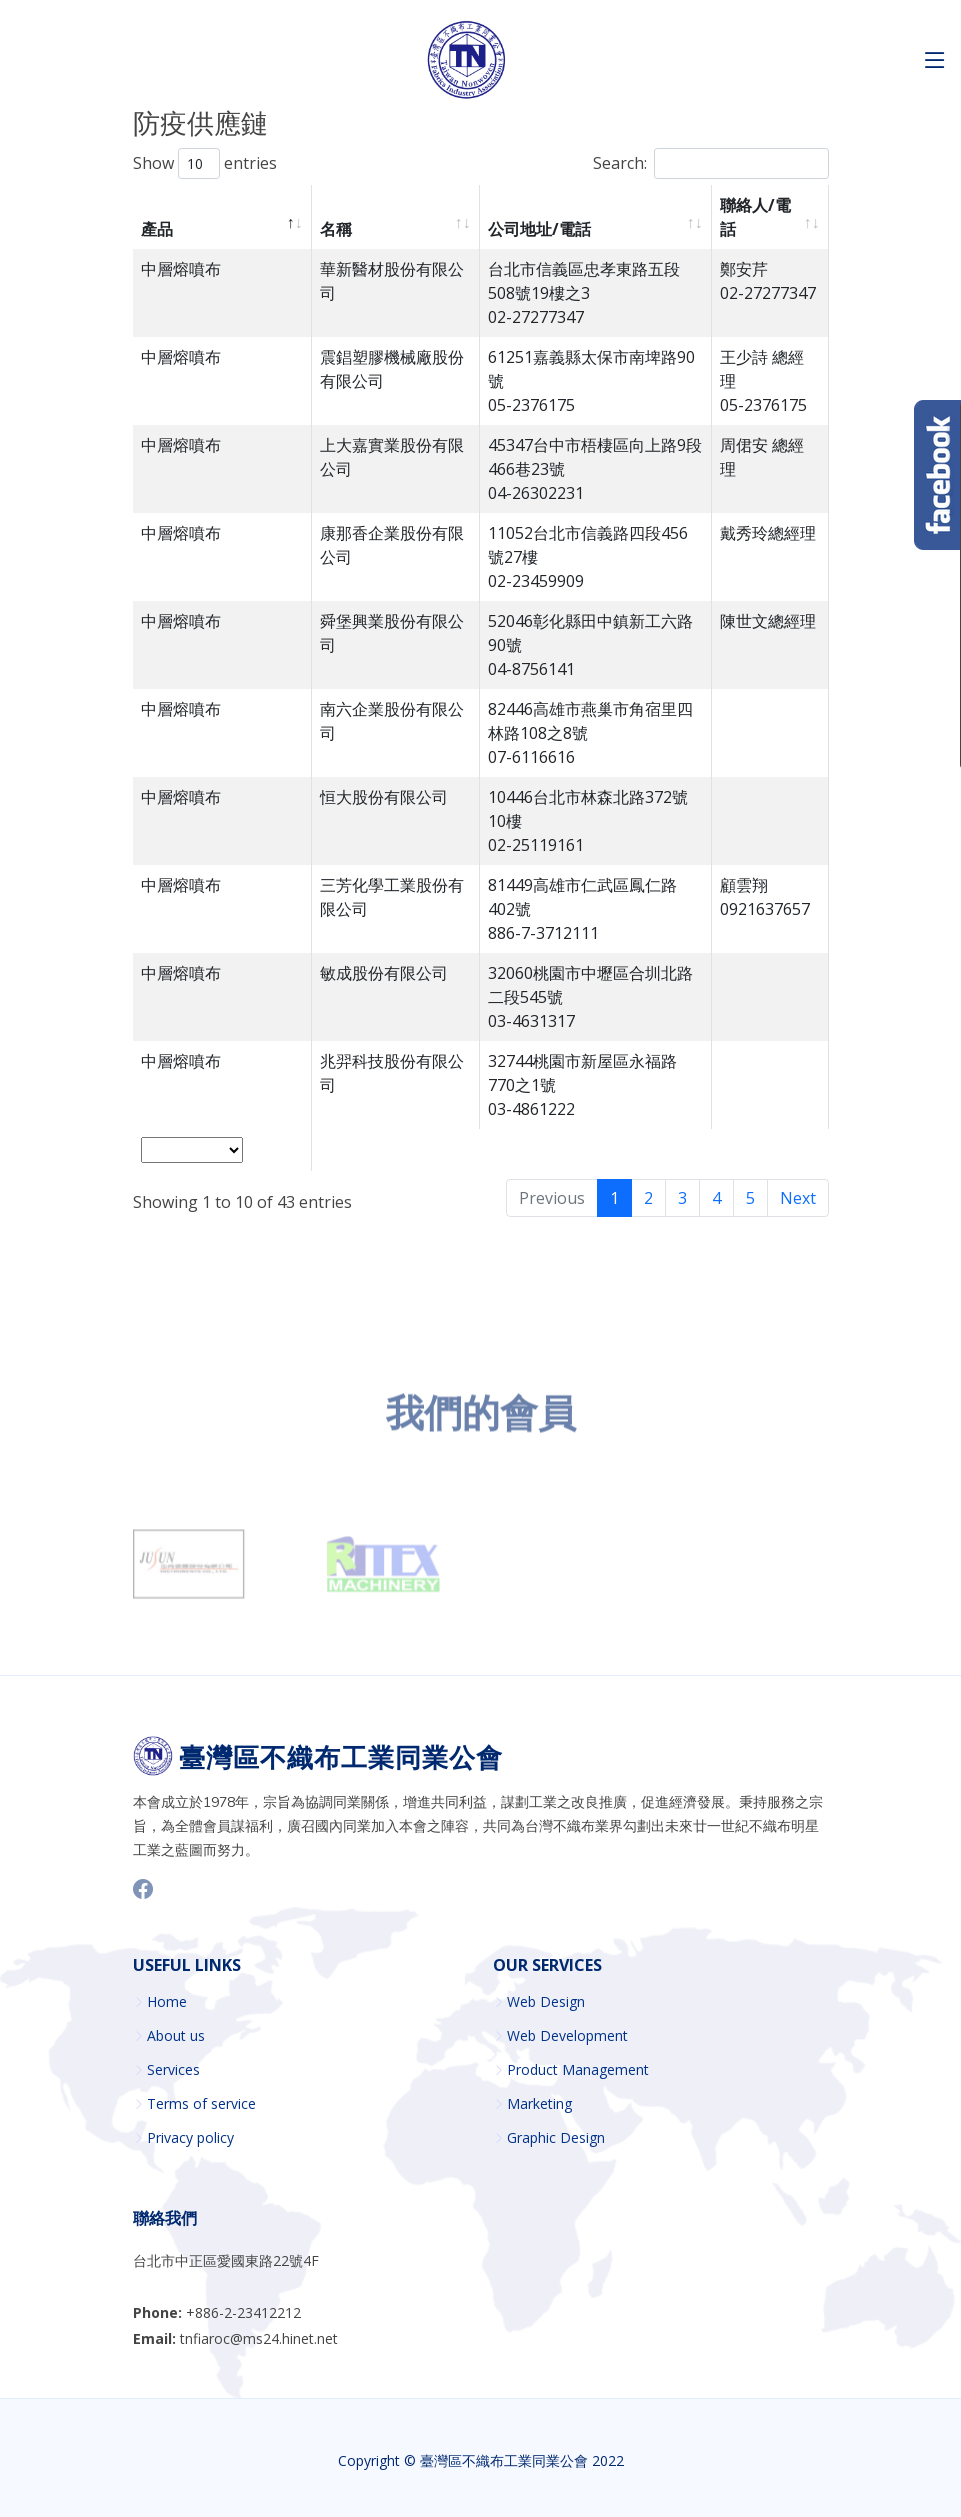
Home (167, 2002)
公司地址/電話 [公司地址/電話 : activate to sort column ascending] (539, 229)
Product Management (578, 2070)
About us (176, 2036)
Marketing (539, 2104)
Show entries (205, 163)
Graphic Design (556, 2138)
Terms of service (201, 2104)
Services (173, 2070)
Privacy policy (190, 2138)
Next (798, 1198)
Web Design (546, 2002)
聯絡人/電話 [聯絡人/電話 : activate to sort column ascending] (755, 217)
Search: (711, 163)
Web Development (567, 2036)
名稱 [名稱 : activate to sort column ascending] (336, 229)
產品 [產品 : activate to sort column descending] (157, 229)
